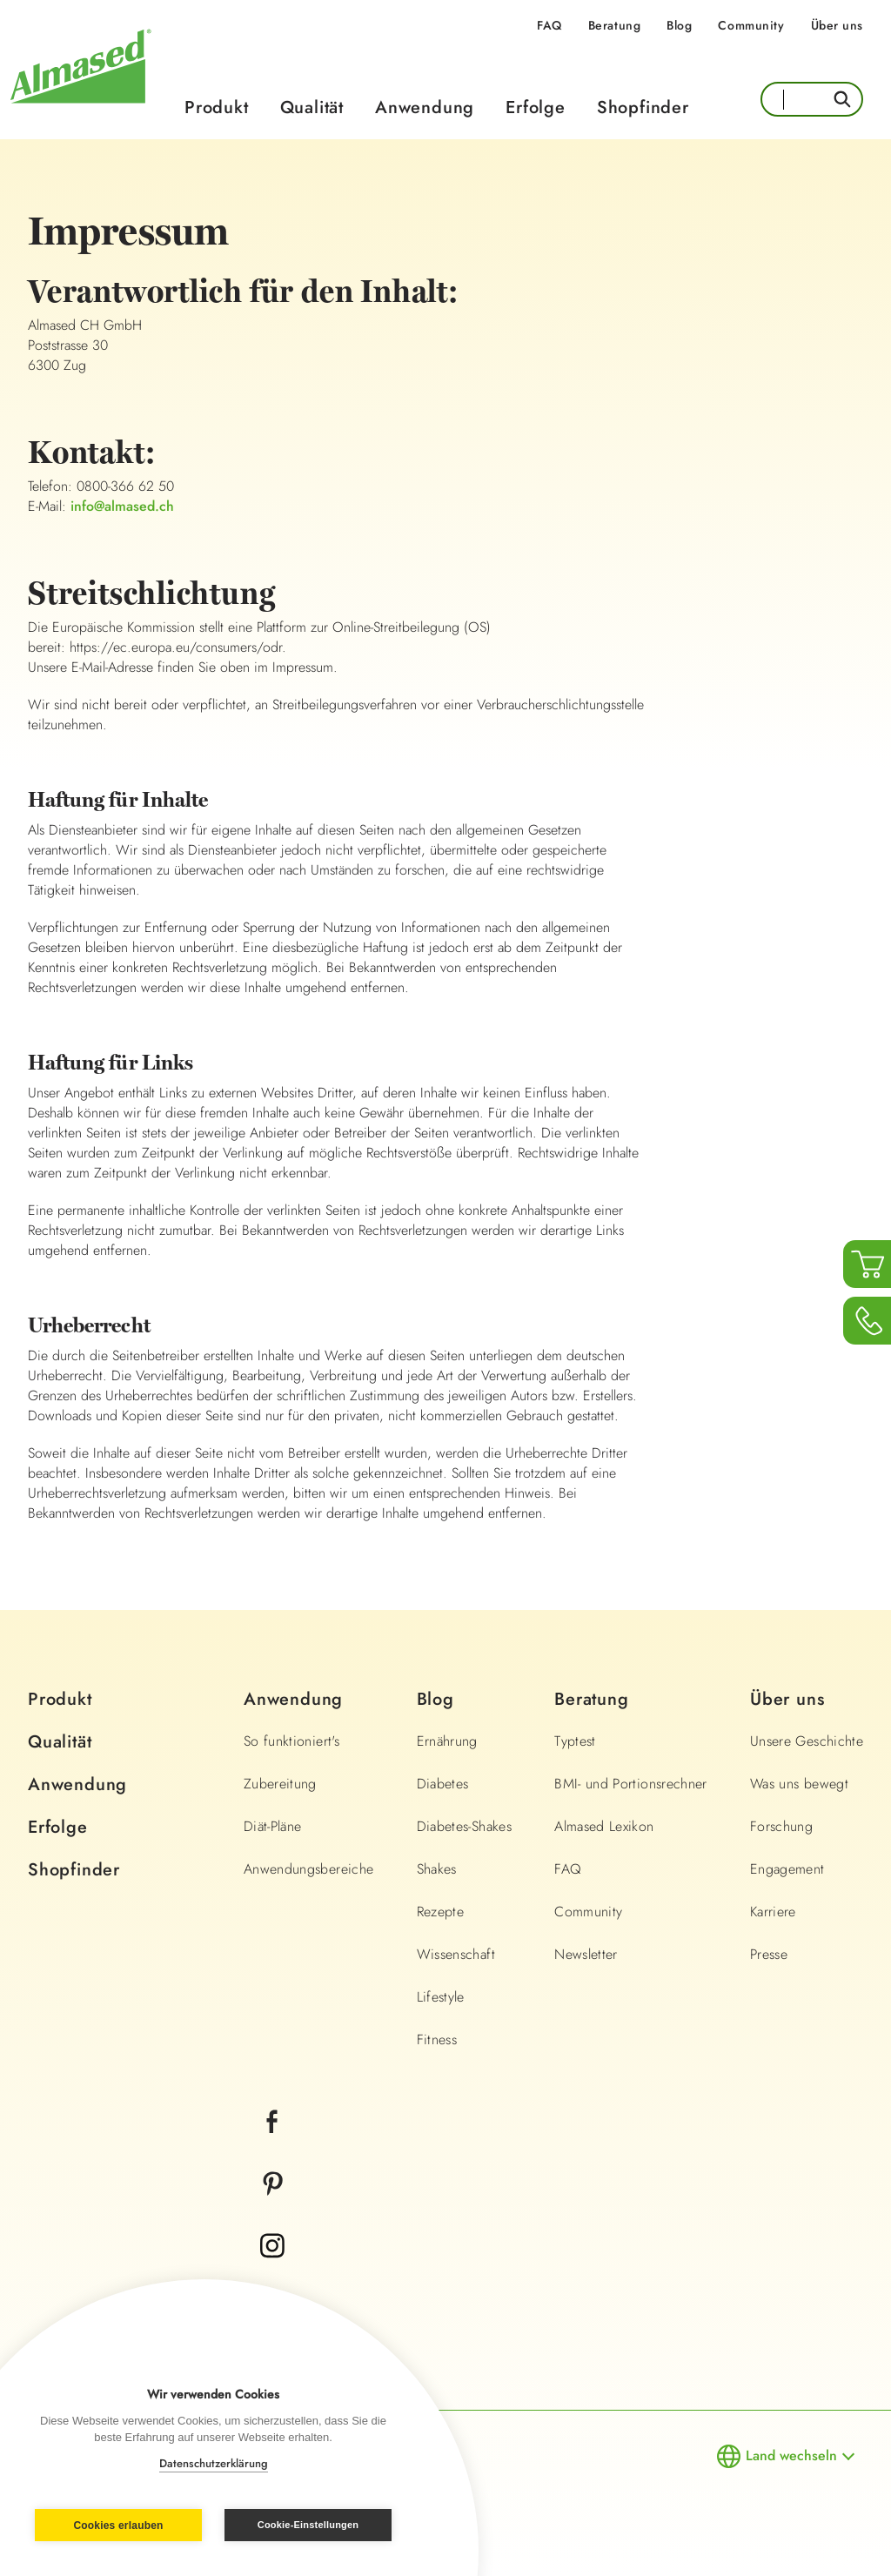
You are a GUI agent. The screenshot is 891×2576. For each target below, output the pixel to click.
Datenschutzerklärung (213, 2463)
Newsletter (586, 1954)
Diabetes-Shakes (464, 1826)
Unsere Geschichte (806, 1741)
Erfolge (536, 107)
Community (751, 25)
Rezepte (440, 1912)
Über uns (837, 25)
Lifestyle (441, 1997)
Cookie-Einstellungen (308, 2524)
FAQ (549, 25)
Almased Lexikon (603, 1826)
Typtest (574, 1741)
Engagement (787, 1869)
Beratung (614, 25)
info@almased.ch (122, 506)
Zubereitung (280, 1784)
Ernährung (447, 1741)
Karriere (773, 1912)
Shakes (437, 1869)
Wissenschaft (456, 1954)
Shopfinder (643, 107)
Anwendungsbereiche (308, 1869)
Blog (679, 25)
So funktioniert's (291, 1741)
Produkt (216, 107)
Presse (768, 1954)
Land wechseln (791, 2455)
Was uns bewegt (799, 1784)
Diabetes (443, 1784)
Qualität (312, 107)
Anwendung (424, 107)
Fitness (437, 2039)
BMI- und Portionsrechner (630, 1784)
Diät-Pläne (273, 1826)
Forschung (781, 1826)
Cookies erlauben (118, 2525)
